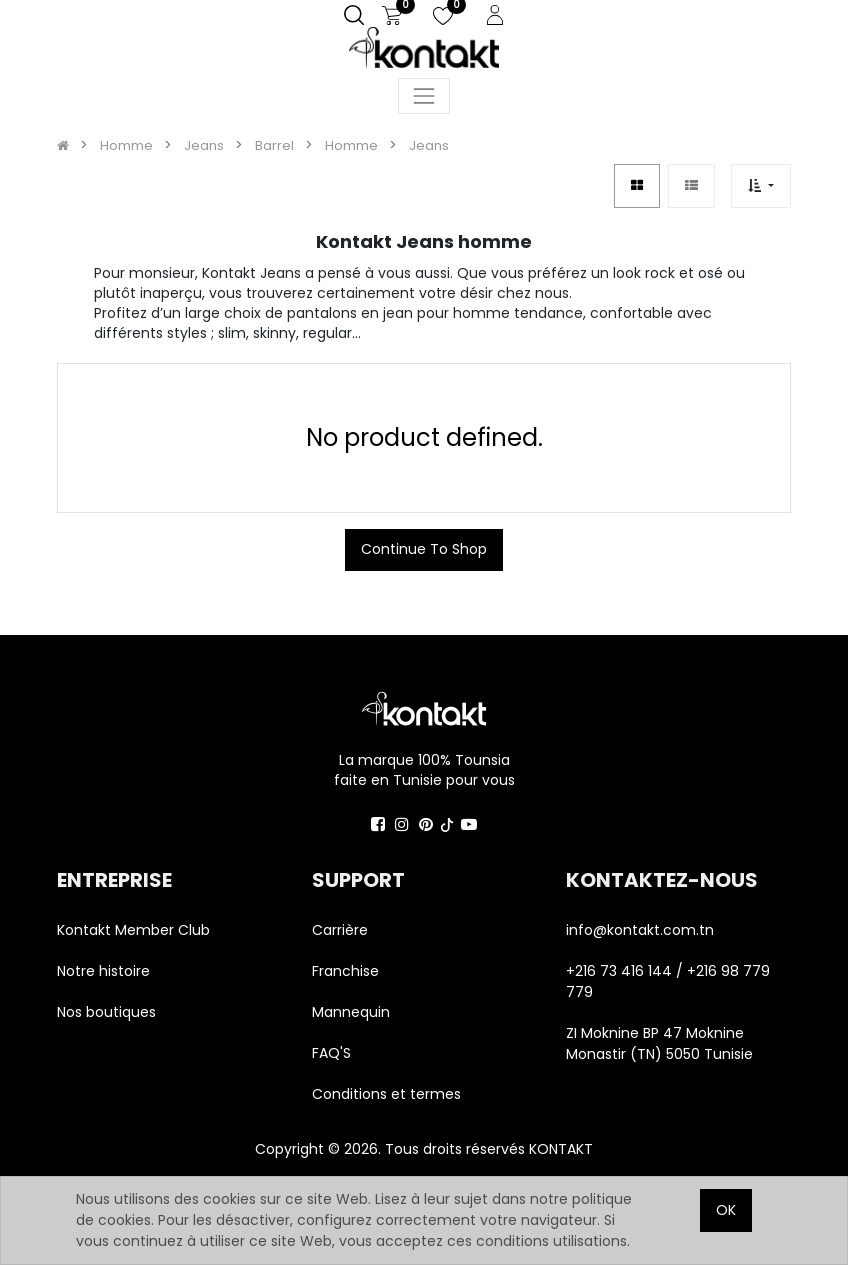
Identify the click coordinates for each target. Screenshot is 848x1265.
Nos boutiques (106, 1012)
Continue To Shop (424, 549)
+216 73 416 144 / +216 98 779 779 (668, 981)
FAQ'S (331, 1053)
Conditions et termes (386, 1094)
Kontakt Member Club (133, 930)
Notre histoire (103, 971)
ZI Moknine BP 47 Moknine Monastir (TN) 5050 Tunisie (659, 1043)
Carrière (340, 930)
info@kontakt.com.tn (642, 930)
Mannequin (353, 1012)
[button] (760, 185)
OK (726, 1210)
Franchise (345, 971)
